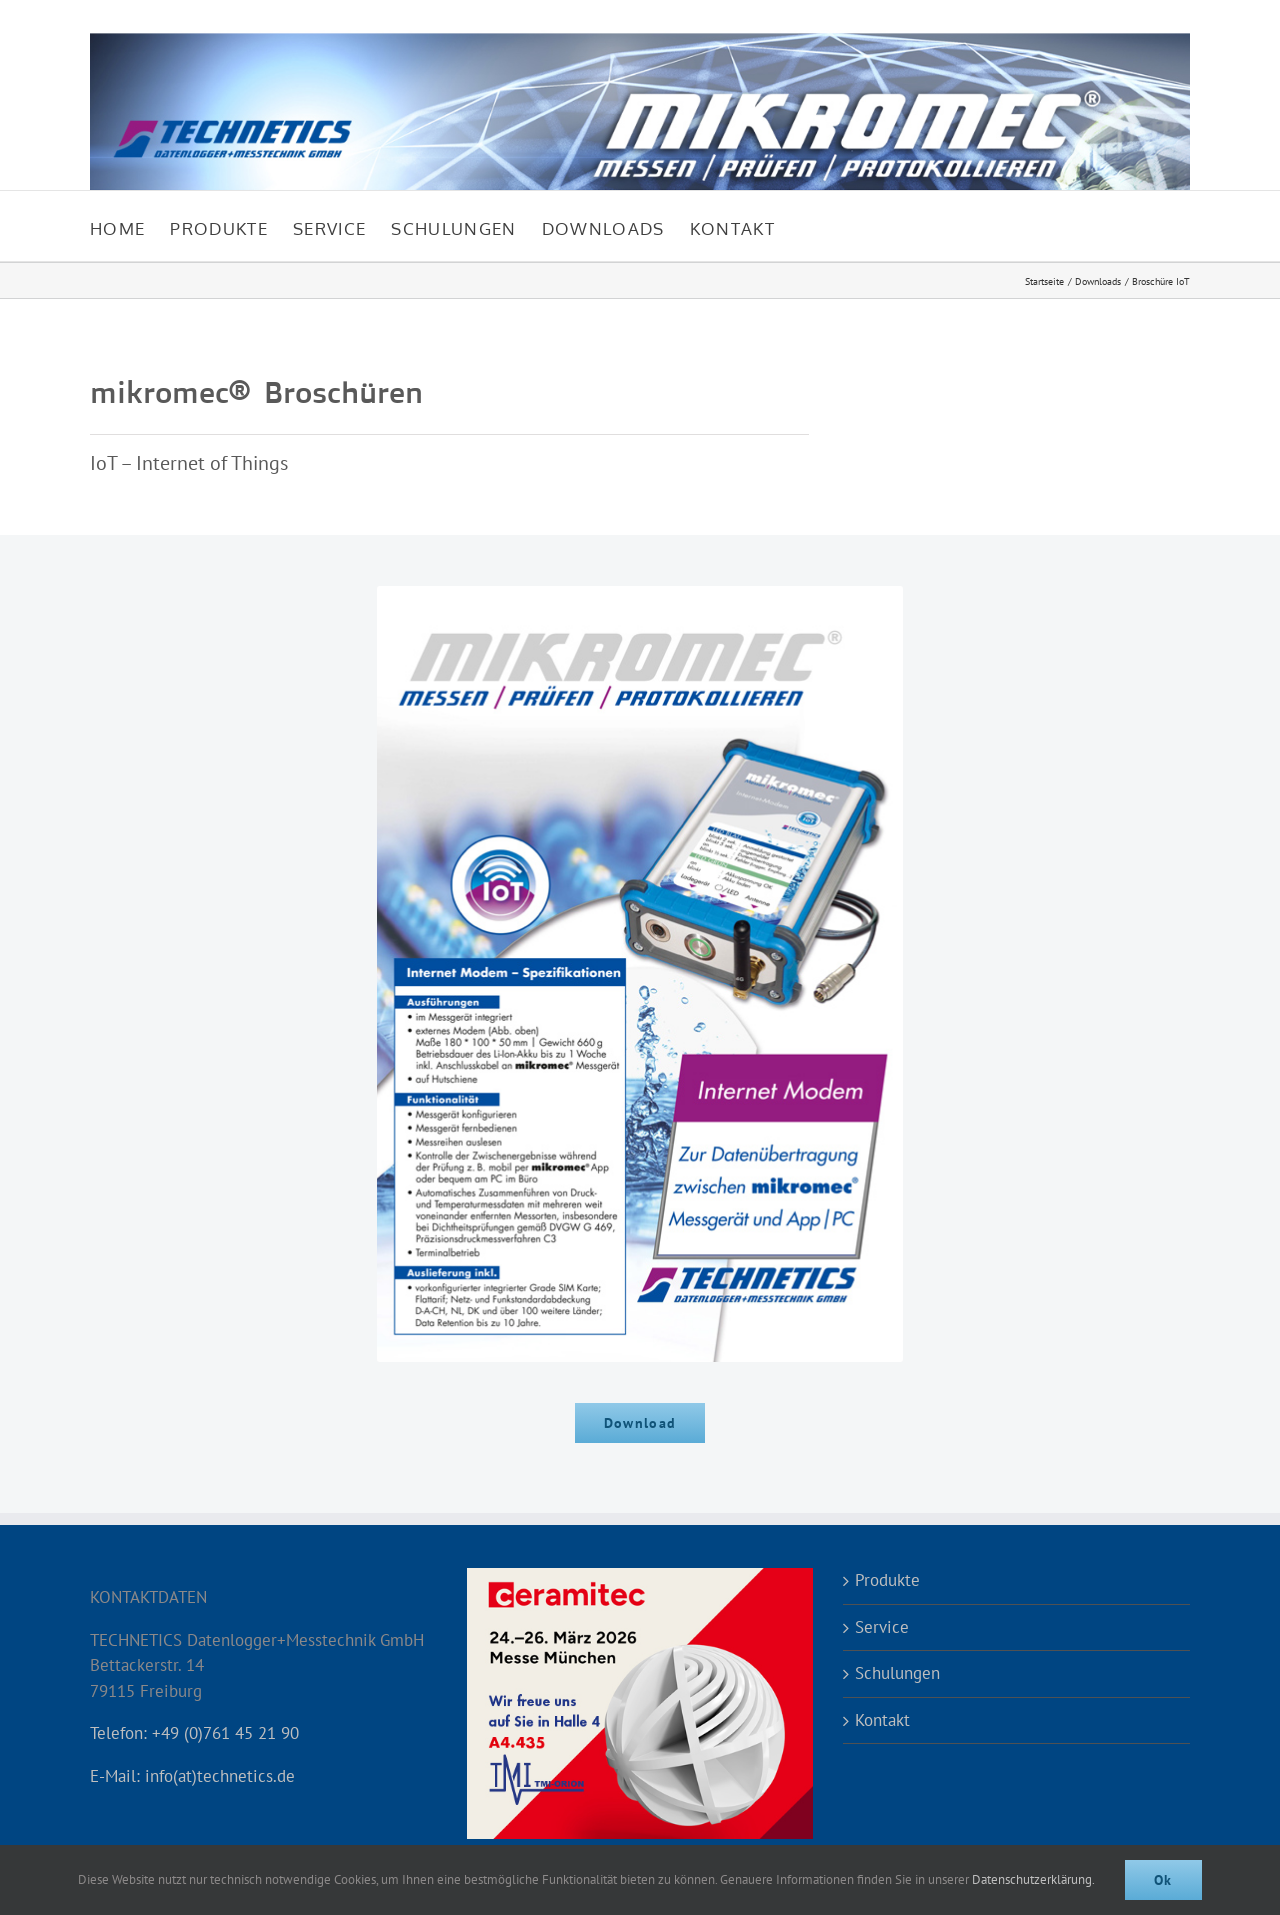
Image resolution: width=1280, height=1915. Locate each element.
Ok (1163, 1880)
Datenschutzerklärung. (1033, 1879)
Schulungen (897, 1673)
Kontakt (882, 1720)
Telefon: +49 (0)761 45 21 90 (194, 1733)
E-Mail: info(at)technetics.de (192, 1776)
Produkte (887, 1580)
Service (882, 1627)
